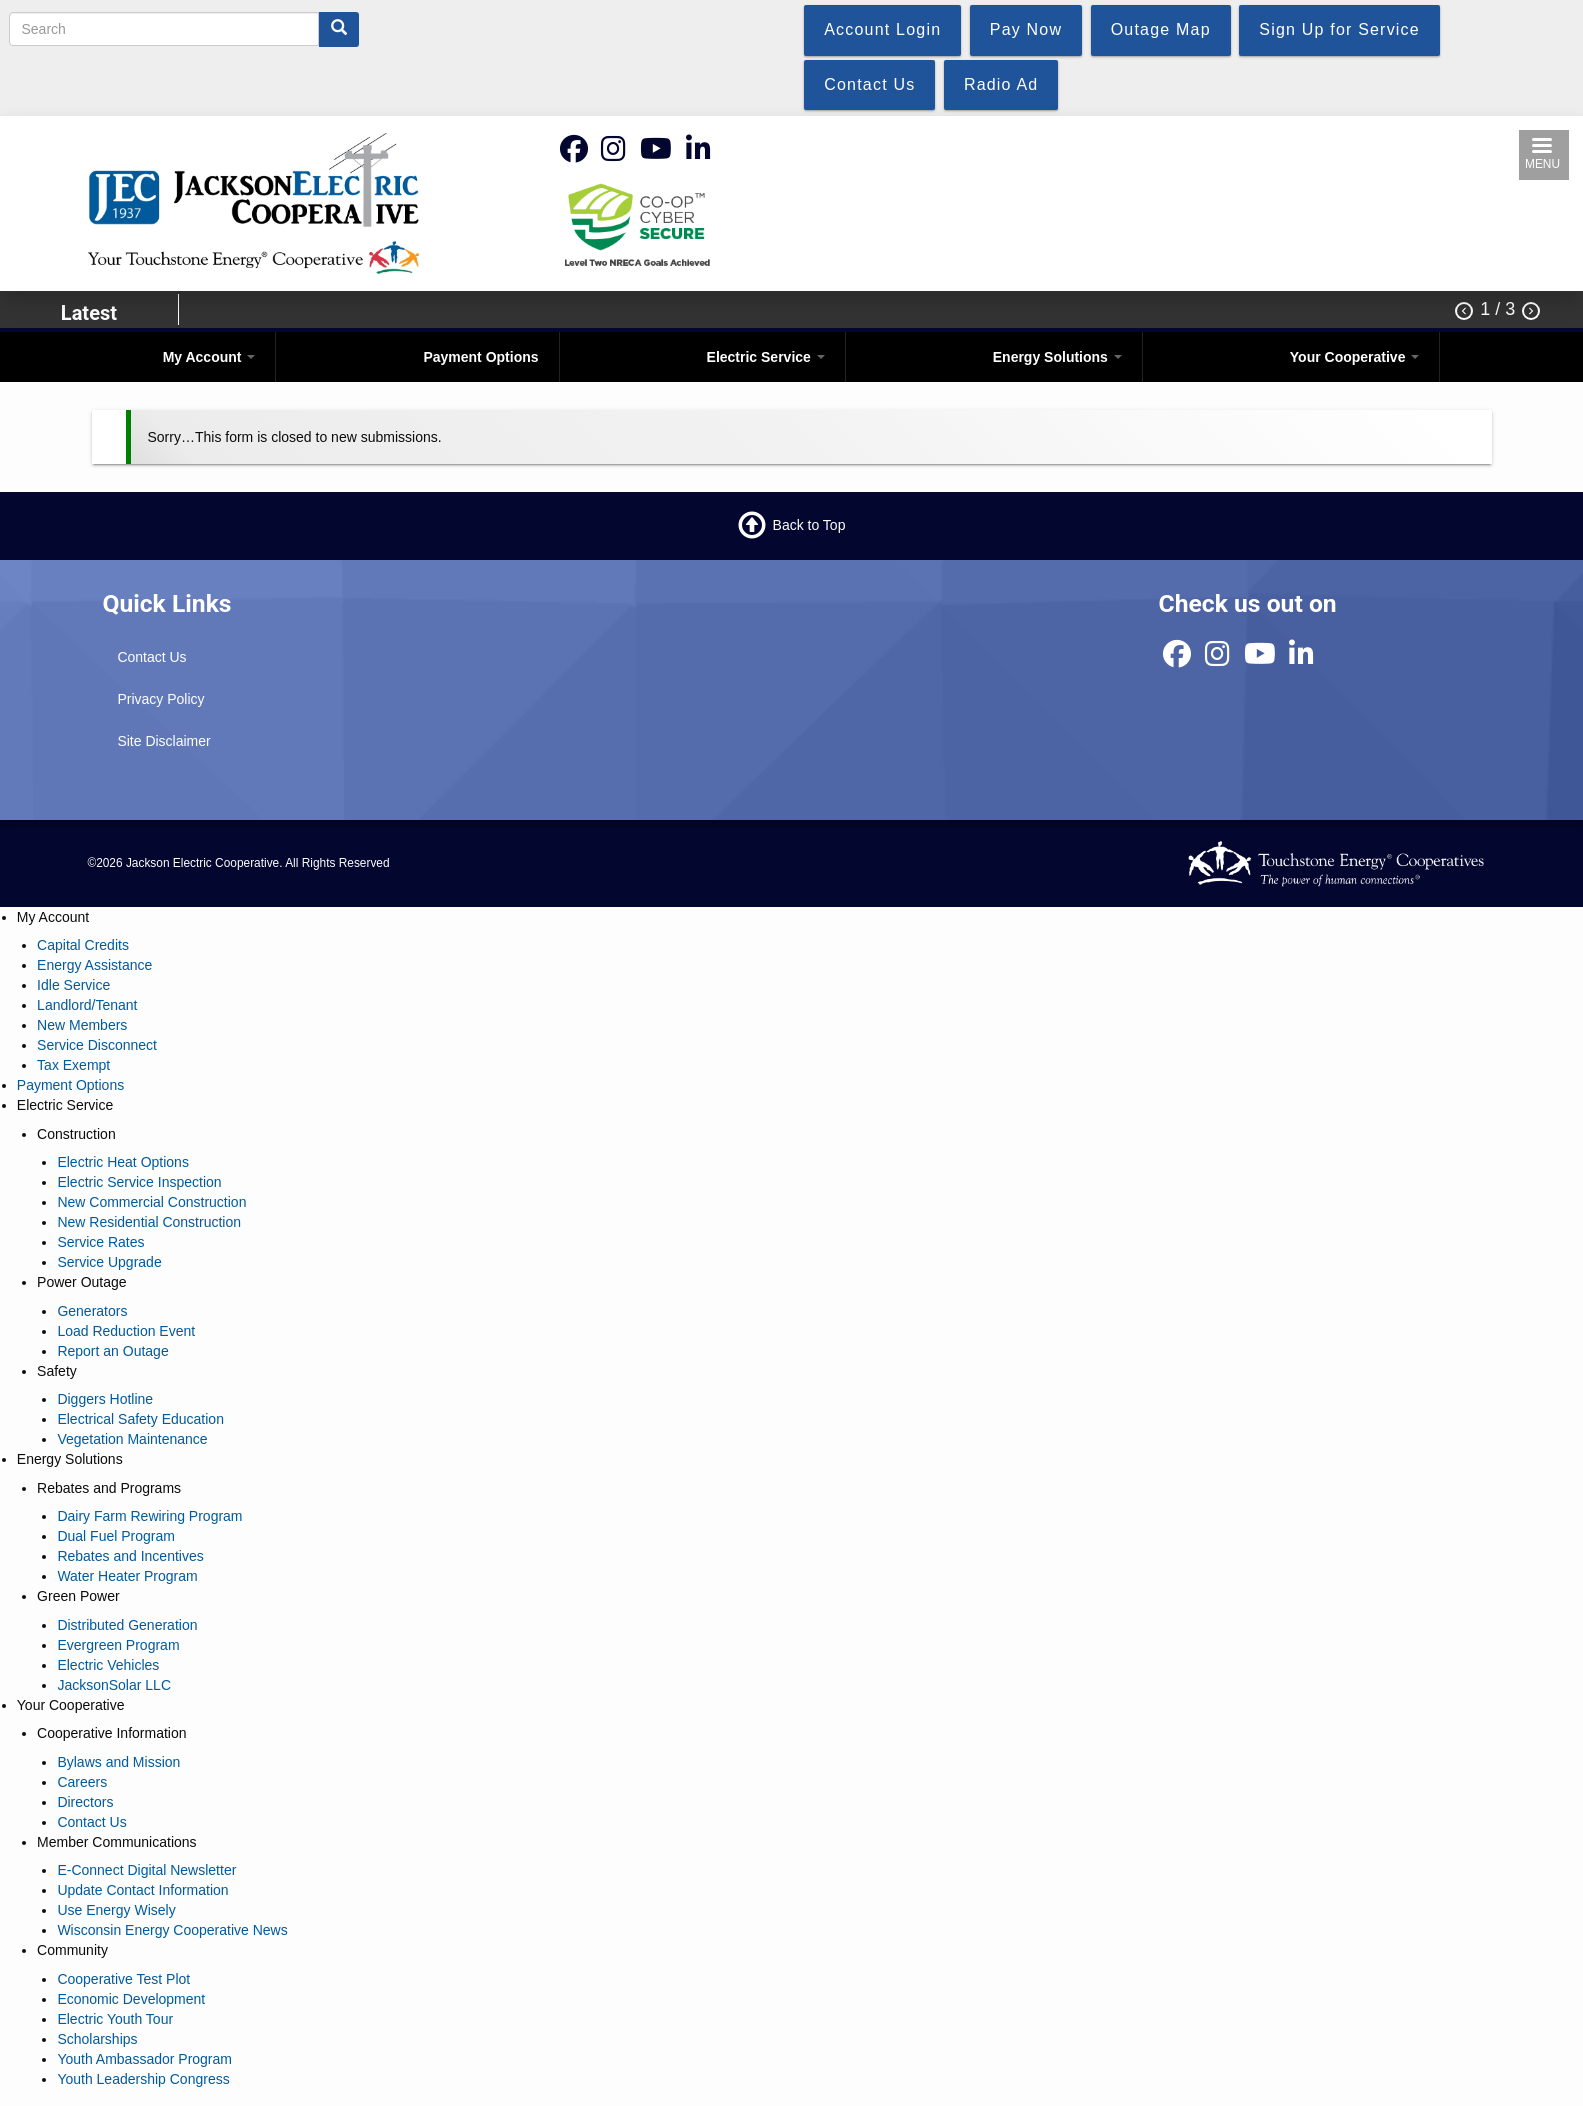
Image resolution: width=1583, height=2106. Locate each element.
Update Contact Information (142, 1890)
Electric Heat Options (123, 1162)
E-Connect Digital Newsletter (146, 1870)
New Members (82, 1025)
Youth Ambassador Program (144, 2059)
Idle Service (73, 985)
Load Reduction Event (126, 1331)
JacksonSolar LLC (114, 1685)
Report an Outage (112, 1351)
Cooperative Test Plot (123, 1979)
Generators (92, 1311)
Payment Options (480, 357)
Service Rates (100, 1242)
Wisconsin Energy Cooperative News (172, 1930)
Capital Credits (83, 945)
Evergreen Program (118, 1645)
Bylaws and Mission (118, 1762)
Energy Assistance (94, 965)
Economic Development (131, 1999)
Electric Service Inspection (139, 1182)
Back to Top (809, 524)
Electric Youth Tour (115, 2019)
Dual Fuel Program (116, 1536)
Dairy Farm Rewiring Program (149, 1516)
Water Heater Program (127, 1576)
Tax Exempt (73, 1065)
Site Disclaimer (163, 741)
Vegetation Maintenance (132, 1439)
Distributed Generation (127, 1625)
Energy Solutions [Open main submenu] (1057, 357)
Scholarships (97, 2039)
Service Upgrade (109, 1262)
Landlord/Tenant (87, 1005)
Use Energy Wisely (116, 1910)
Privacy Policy (160, 699)
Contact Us (151, 657)
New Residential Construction (149, 1222)
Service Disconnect (97, 1045)
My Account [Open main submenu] (209, 357)
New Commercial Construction (151, 1202)
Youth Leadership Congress (143, 2079)
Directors (85, 1802)
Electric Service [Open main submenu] (766, 357)
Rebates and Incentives (130, 1556)
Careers (82, 1782)
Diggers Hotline (105, 1399)
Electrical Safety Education (140, 1419)
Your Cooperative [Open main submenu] (1355, 357)
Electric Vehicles (108, 1665)
